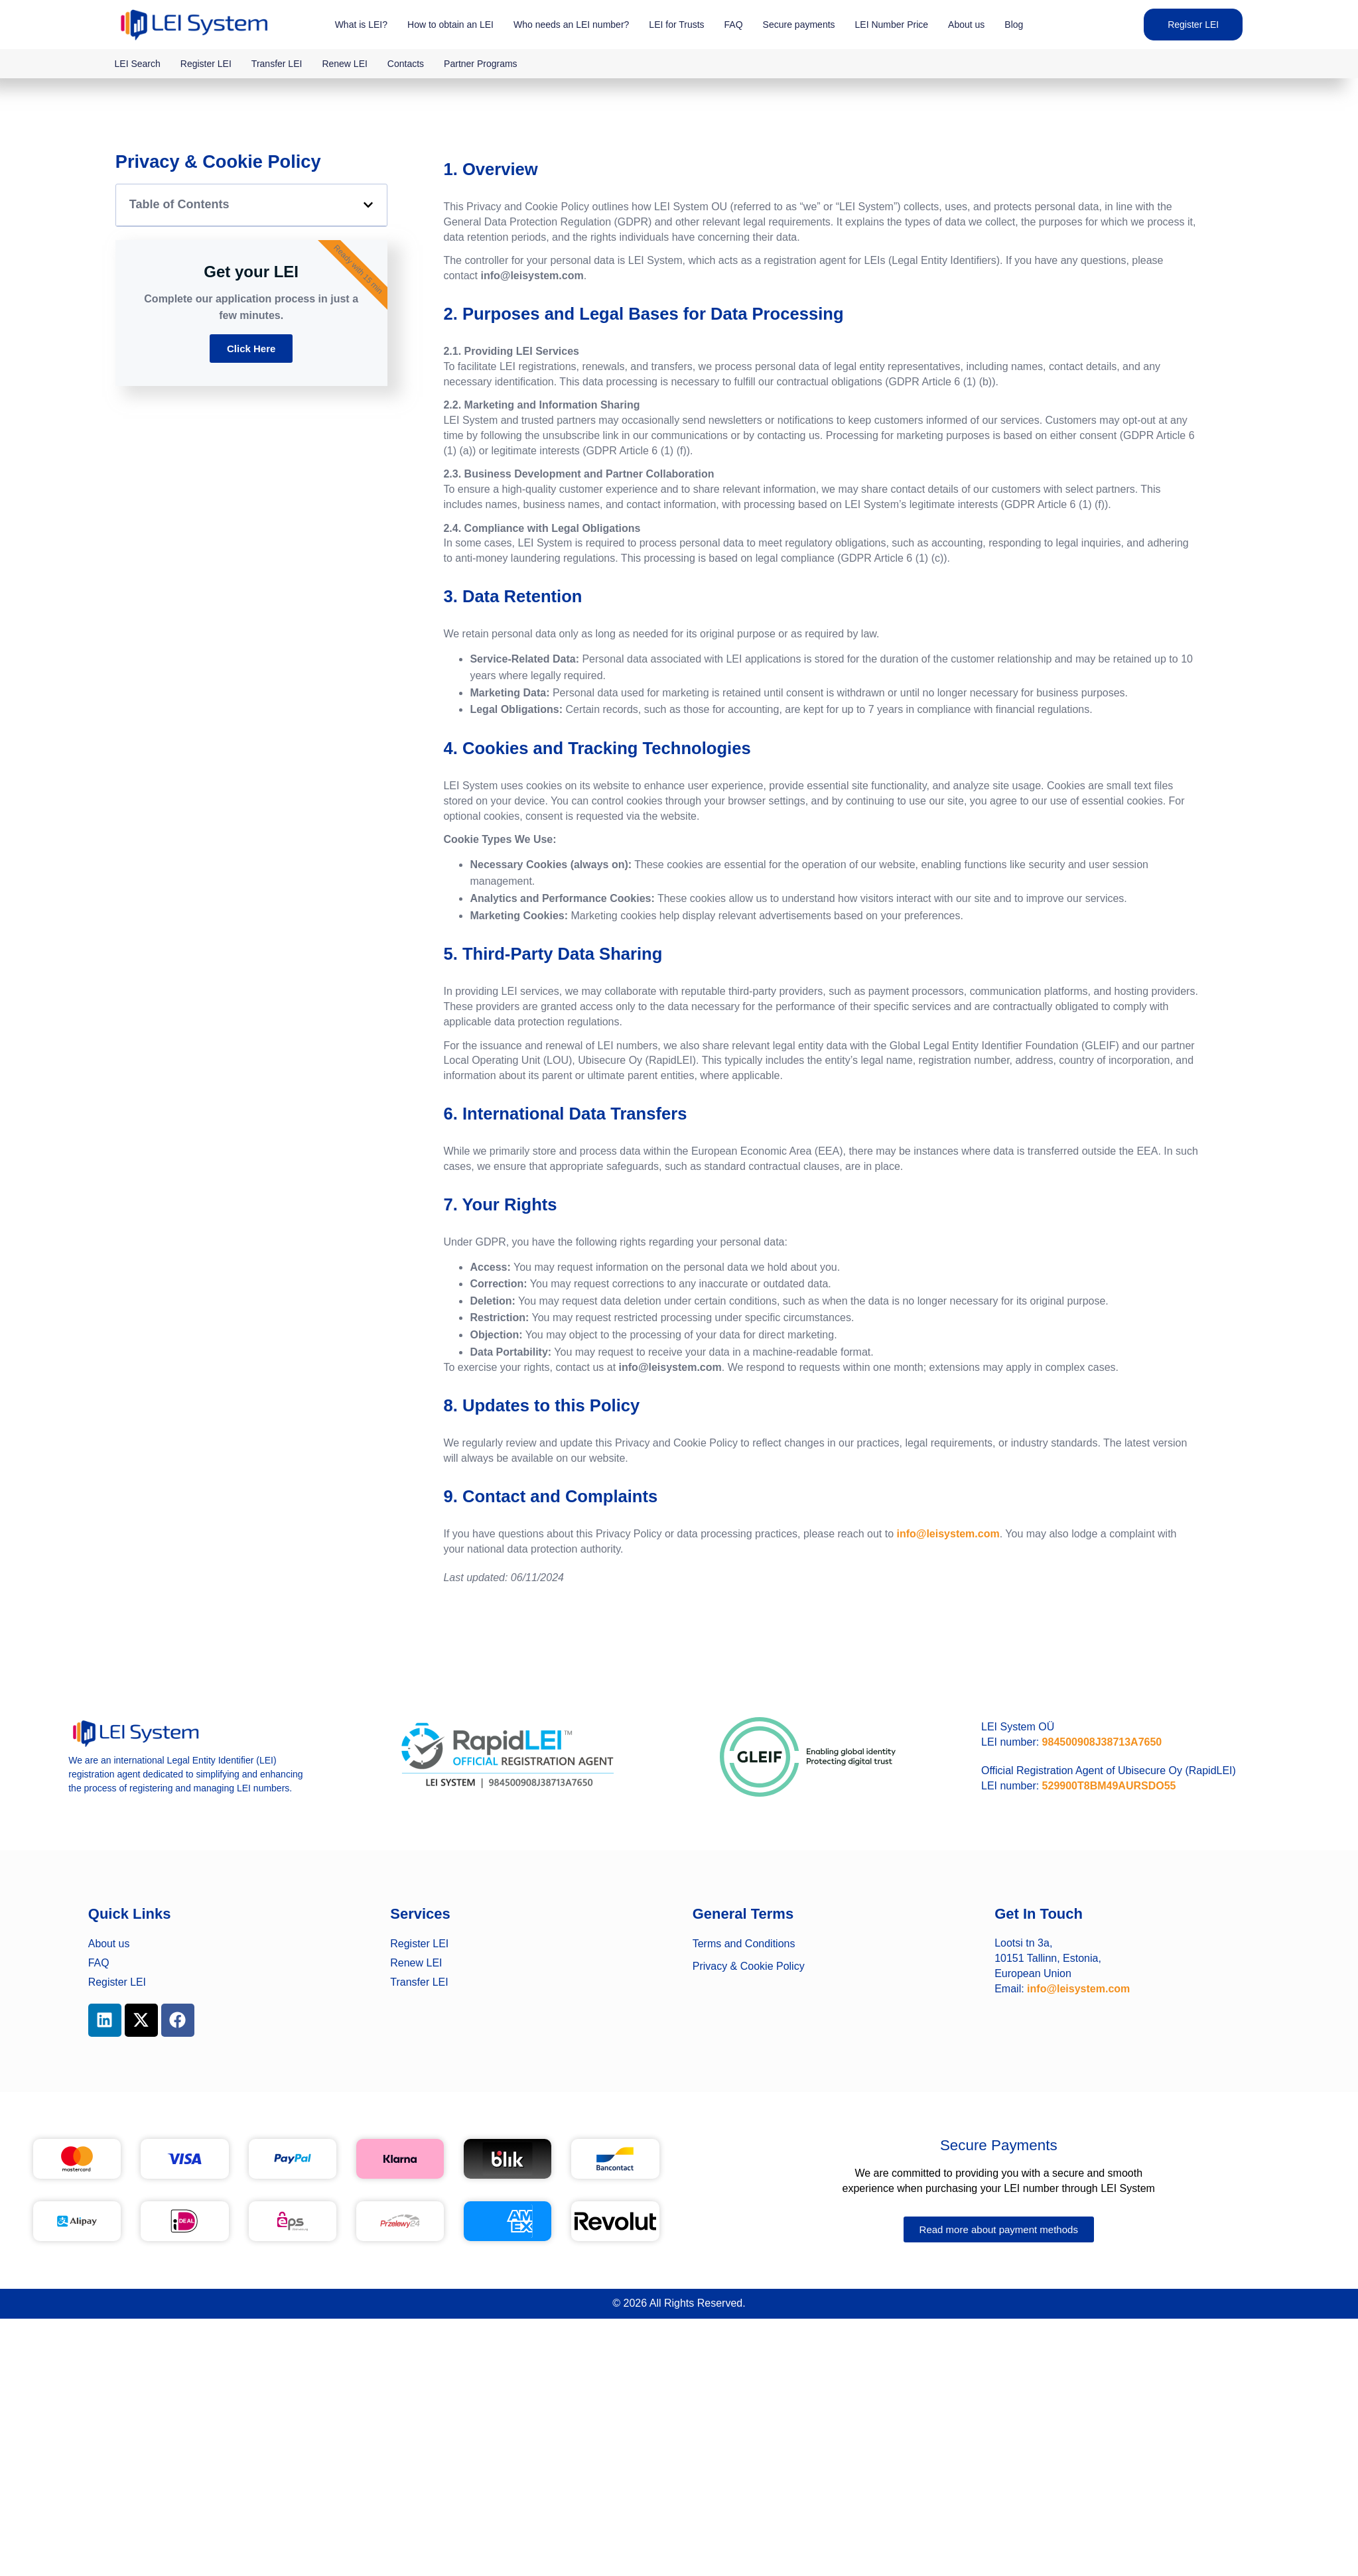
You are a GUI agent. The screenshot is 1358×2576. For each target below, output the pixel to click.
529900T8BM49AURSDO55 (1109, 1785)
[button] (368, 205)
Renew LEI (344, 63)
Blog (1013, 24)
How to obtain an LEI (450, 24)
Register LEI (206, 63)
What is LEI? (361, 24)
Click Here (251, 348)
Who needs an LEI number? (571, 24)
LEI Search (138, 63)
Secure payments (799, 24)
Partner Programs (480, 63)
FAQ (733, 24)
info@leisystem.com (947, 1533)
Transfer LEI (277, 63)
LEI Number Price (891, 24)
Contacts (405, 63)
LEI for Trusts (676, 24)
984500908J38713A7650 (1102, 1742)
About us (966, 24)
